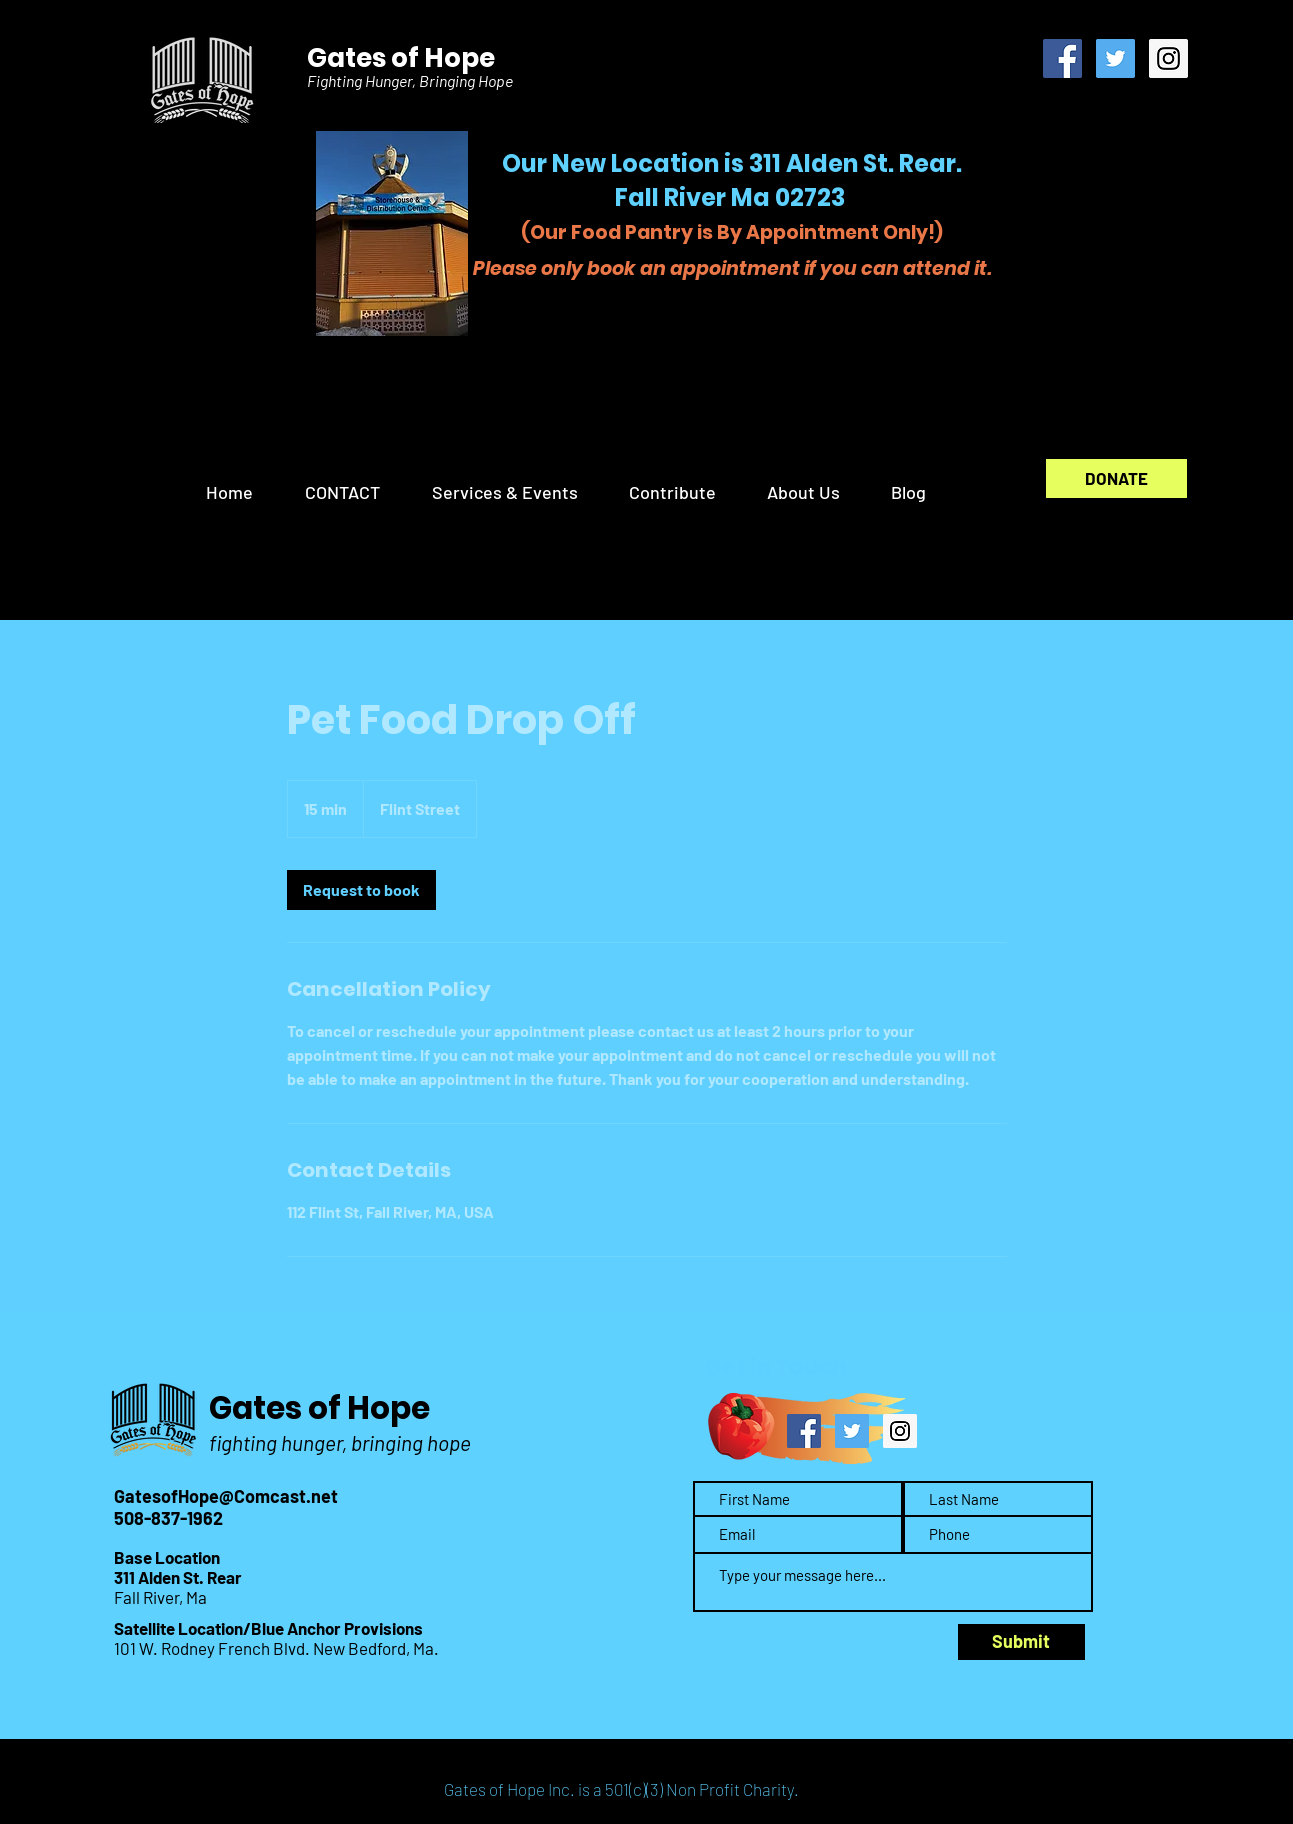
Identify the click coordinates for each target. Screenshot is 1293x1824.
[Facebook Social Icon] (1062, 58)
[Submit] (1021, 1642)
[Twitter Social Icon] (1115, 58)
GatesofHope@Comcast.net (226, 1496)
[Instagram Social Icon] (1168, 58)
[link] (361, 890)
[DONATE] (1116, 478)
